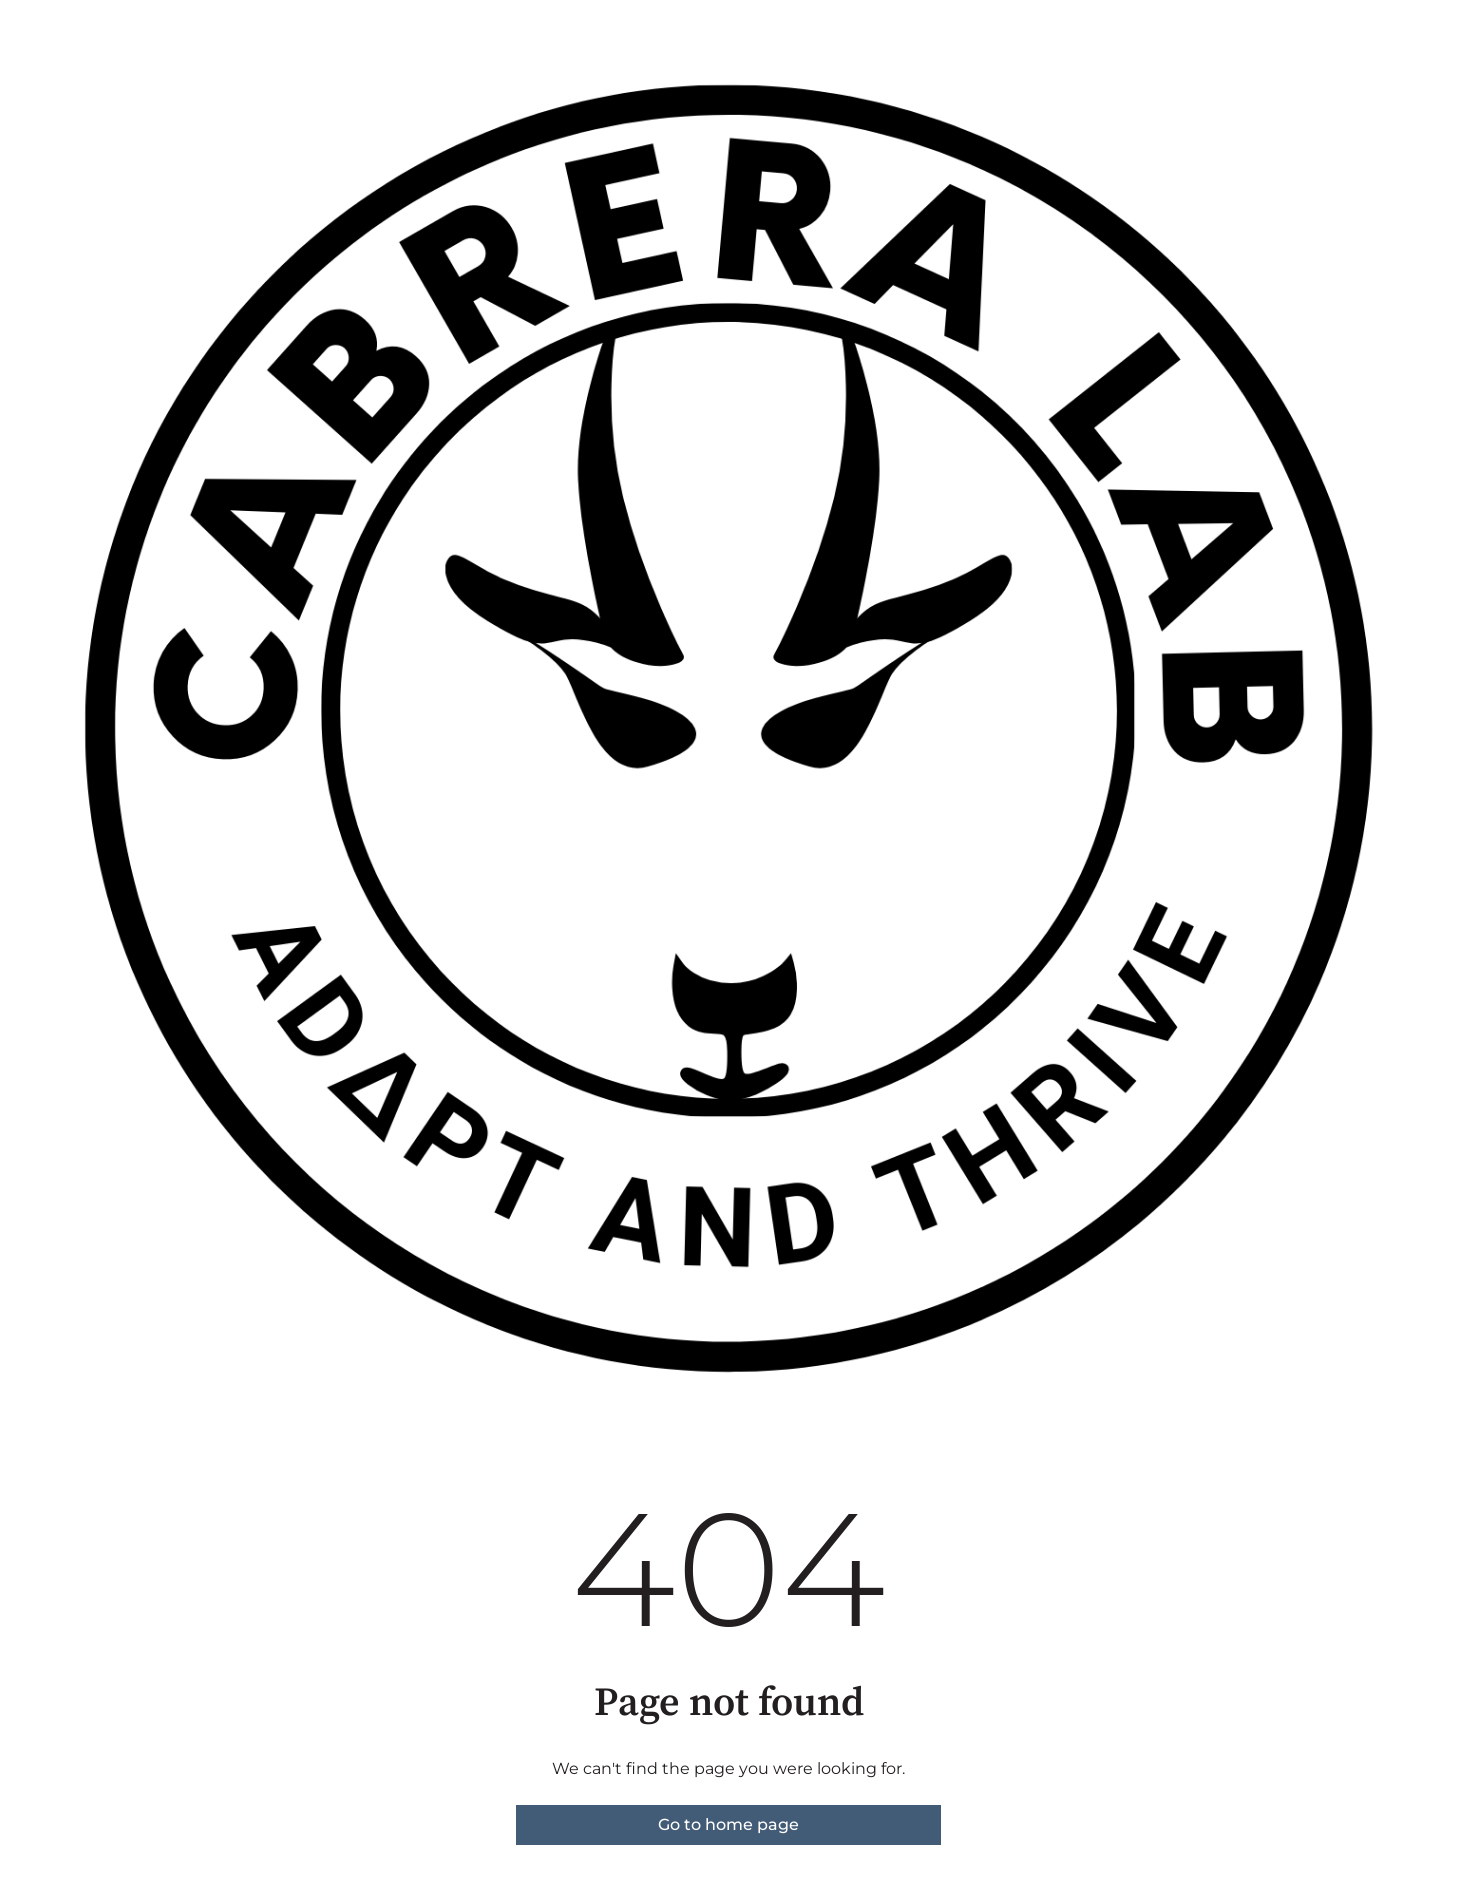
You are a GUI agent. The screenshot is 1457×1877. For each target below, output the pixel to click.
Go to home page (728, 1824)
